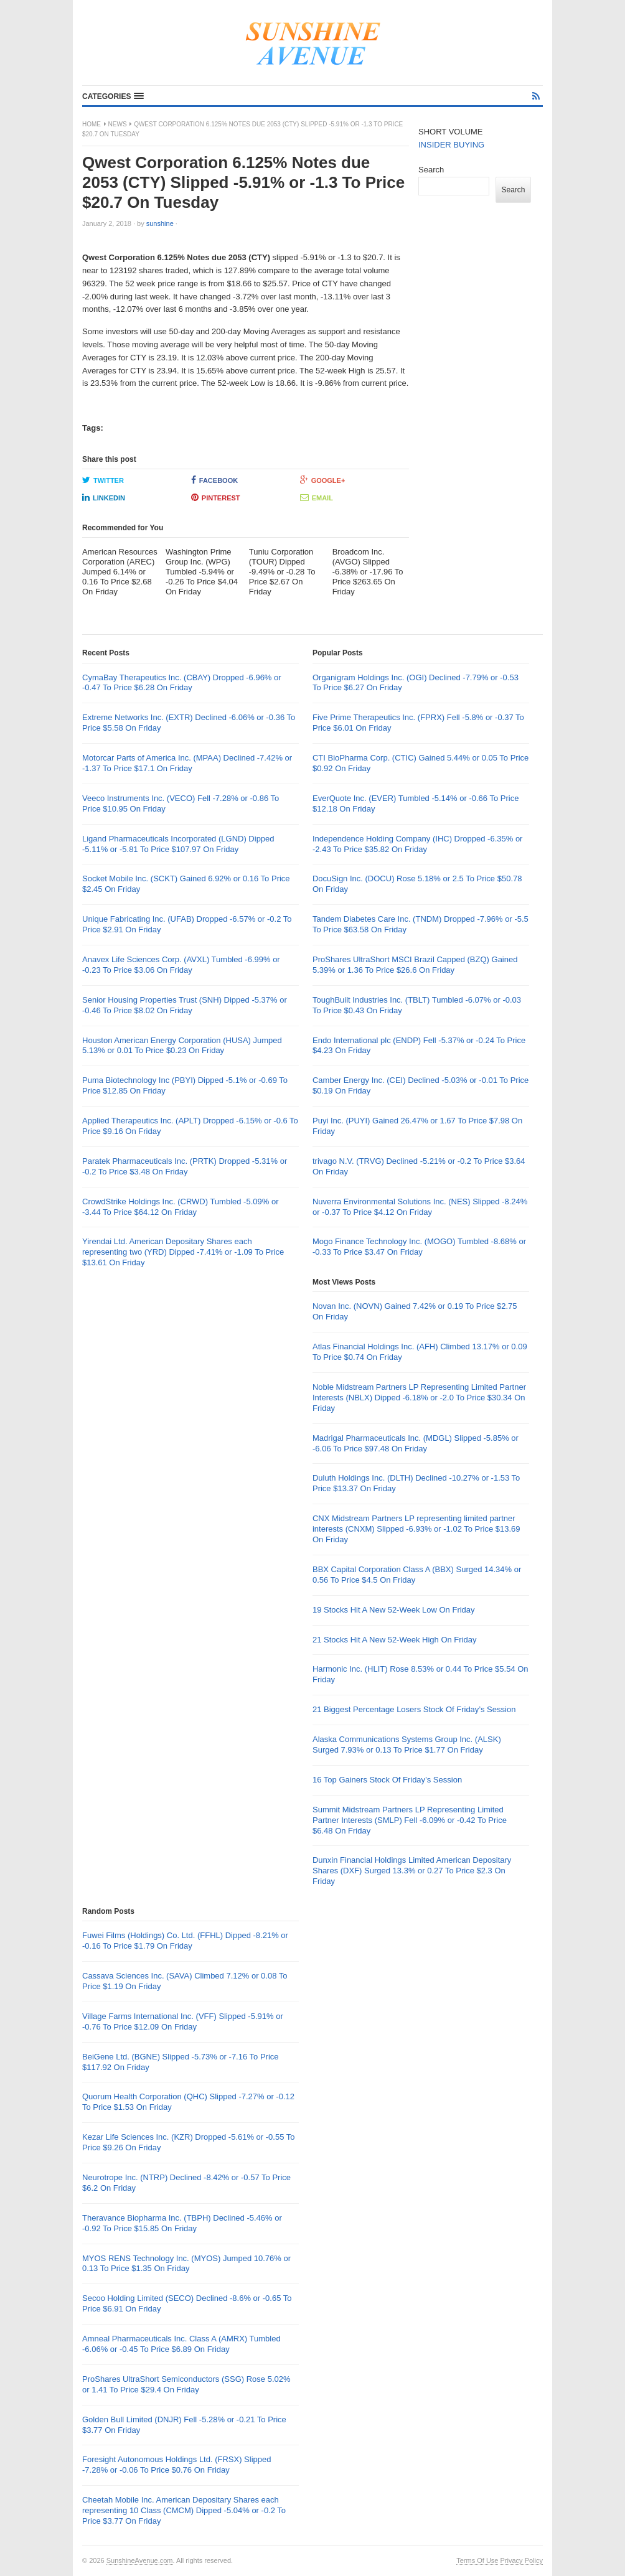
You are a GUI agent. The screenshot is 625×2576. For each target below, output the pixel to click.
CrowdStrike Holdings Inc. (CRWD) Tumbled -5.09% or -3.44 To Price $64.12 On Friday (180, 1207)
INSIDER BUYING (451, 144)
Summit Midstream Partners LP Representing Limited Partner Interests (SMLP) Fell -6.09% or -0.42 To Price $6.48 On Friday (409, 1820)
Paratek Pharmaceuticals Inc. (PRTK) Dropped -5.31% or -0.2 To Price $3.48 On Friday (184, 1166)
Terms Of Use (477, 2560)
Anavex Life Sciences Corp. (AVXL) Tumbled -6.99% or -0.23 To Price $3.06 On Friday (181, 965)
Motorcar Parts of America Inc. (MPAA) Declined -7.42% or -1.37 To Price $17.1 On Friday (187, 763)
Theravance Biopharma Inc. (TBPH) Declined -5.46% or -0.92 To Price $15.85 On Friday (182, 2223)
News (117, 124)
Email (316, 497)
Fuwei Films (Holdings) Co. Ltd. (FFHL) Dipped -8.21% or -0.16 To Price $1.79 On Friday (185, 1941)
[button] (113, 96)
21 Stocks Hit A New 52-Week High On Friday (394, 1639)
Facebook (214, 479)
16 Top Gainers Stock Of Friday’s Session (387, 1779)
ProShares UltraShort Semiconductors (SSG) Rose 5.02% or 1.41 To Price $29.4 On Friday (186, 2384)
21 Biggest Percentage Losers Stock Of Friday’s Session (413, 1709)
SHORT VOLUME (450, 131)
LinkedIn (103, 497)
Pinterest (215, 497)
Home (91, 124)
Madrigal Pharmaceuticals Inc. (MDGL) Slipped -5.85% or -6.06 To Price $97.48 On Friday (415, 1443)
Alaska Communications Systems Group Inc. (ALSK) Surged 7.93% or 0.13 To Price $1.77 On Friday (406, 1744)
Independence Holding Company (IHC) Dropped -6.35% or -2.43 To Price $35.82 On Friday (417, 844)
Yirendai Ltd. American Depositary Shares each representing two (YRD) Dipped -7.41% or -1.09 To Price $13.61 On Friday (183, 1252)
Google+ (322, 479)
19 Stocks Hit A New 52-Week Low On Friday (393, 1609)
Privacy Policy (521, 2560)
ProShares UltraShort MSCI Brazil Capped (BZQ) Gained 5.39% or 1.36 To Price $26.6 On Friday (414, 965)
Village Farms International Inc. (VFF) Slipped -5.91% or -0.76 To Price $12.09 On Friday (182, 2021)
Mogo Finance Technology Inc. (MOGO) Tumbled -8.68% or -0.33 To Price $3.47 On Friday (419, 1247)
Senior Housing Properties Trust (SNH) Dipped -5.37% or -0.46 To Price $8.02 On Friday (184, 1005)
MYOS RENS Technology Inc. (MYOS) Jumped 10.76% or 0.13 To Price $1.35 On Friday (186, 2264)
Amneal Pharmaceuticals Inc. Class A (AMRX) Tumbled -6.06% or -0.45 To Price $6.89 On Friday (181, 2344)
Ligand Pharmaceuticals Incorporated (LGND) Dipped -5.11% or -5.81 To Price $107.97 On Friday (178, 844)
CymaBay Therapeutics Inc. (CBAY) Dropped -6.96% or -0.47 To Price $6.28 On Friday (181, 683)
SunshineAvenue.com (139, 2560)
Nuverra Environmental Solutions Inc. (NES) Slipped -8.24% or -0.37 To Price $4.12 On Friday (419, 1207)
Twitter (103, 479)
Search (431, 169)
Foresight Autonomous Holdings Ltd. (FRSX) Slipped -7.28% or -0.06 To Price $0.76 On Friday (176, 2465)
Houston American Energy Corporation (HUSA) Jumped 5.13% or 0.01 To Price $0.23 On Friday (182, 1046)
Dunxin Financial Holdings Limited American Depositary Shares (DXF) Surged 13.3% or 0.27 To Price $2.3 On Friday (411, 1870)
